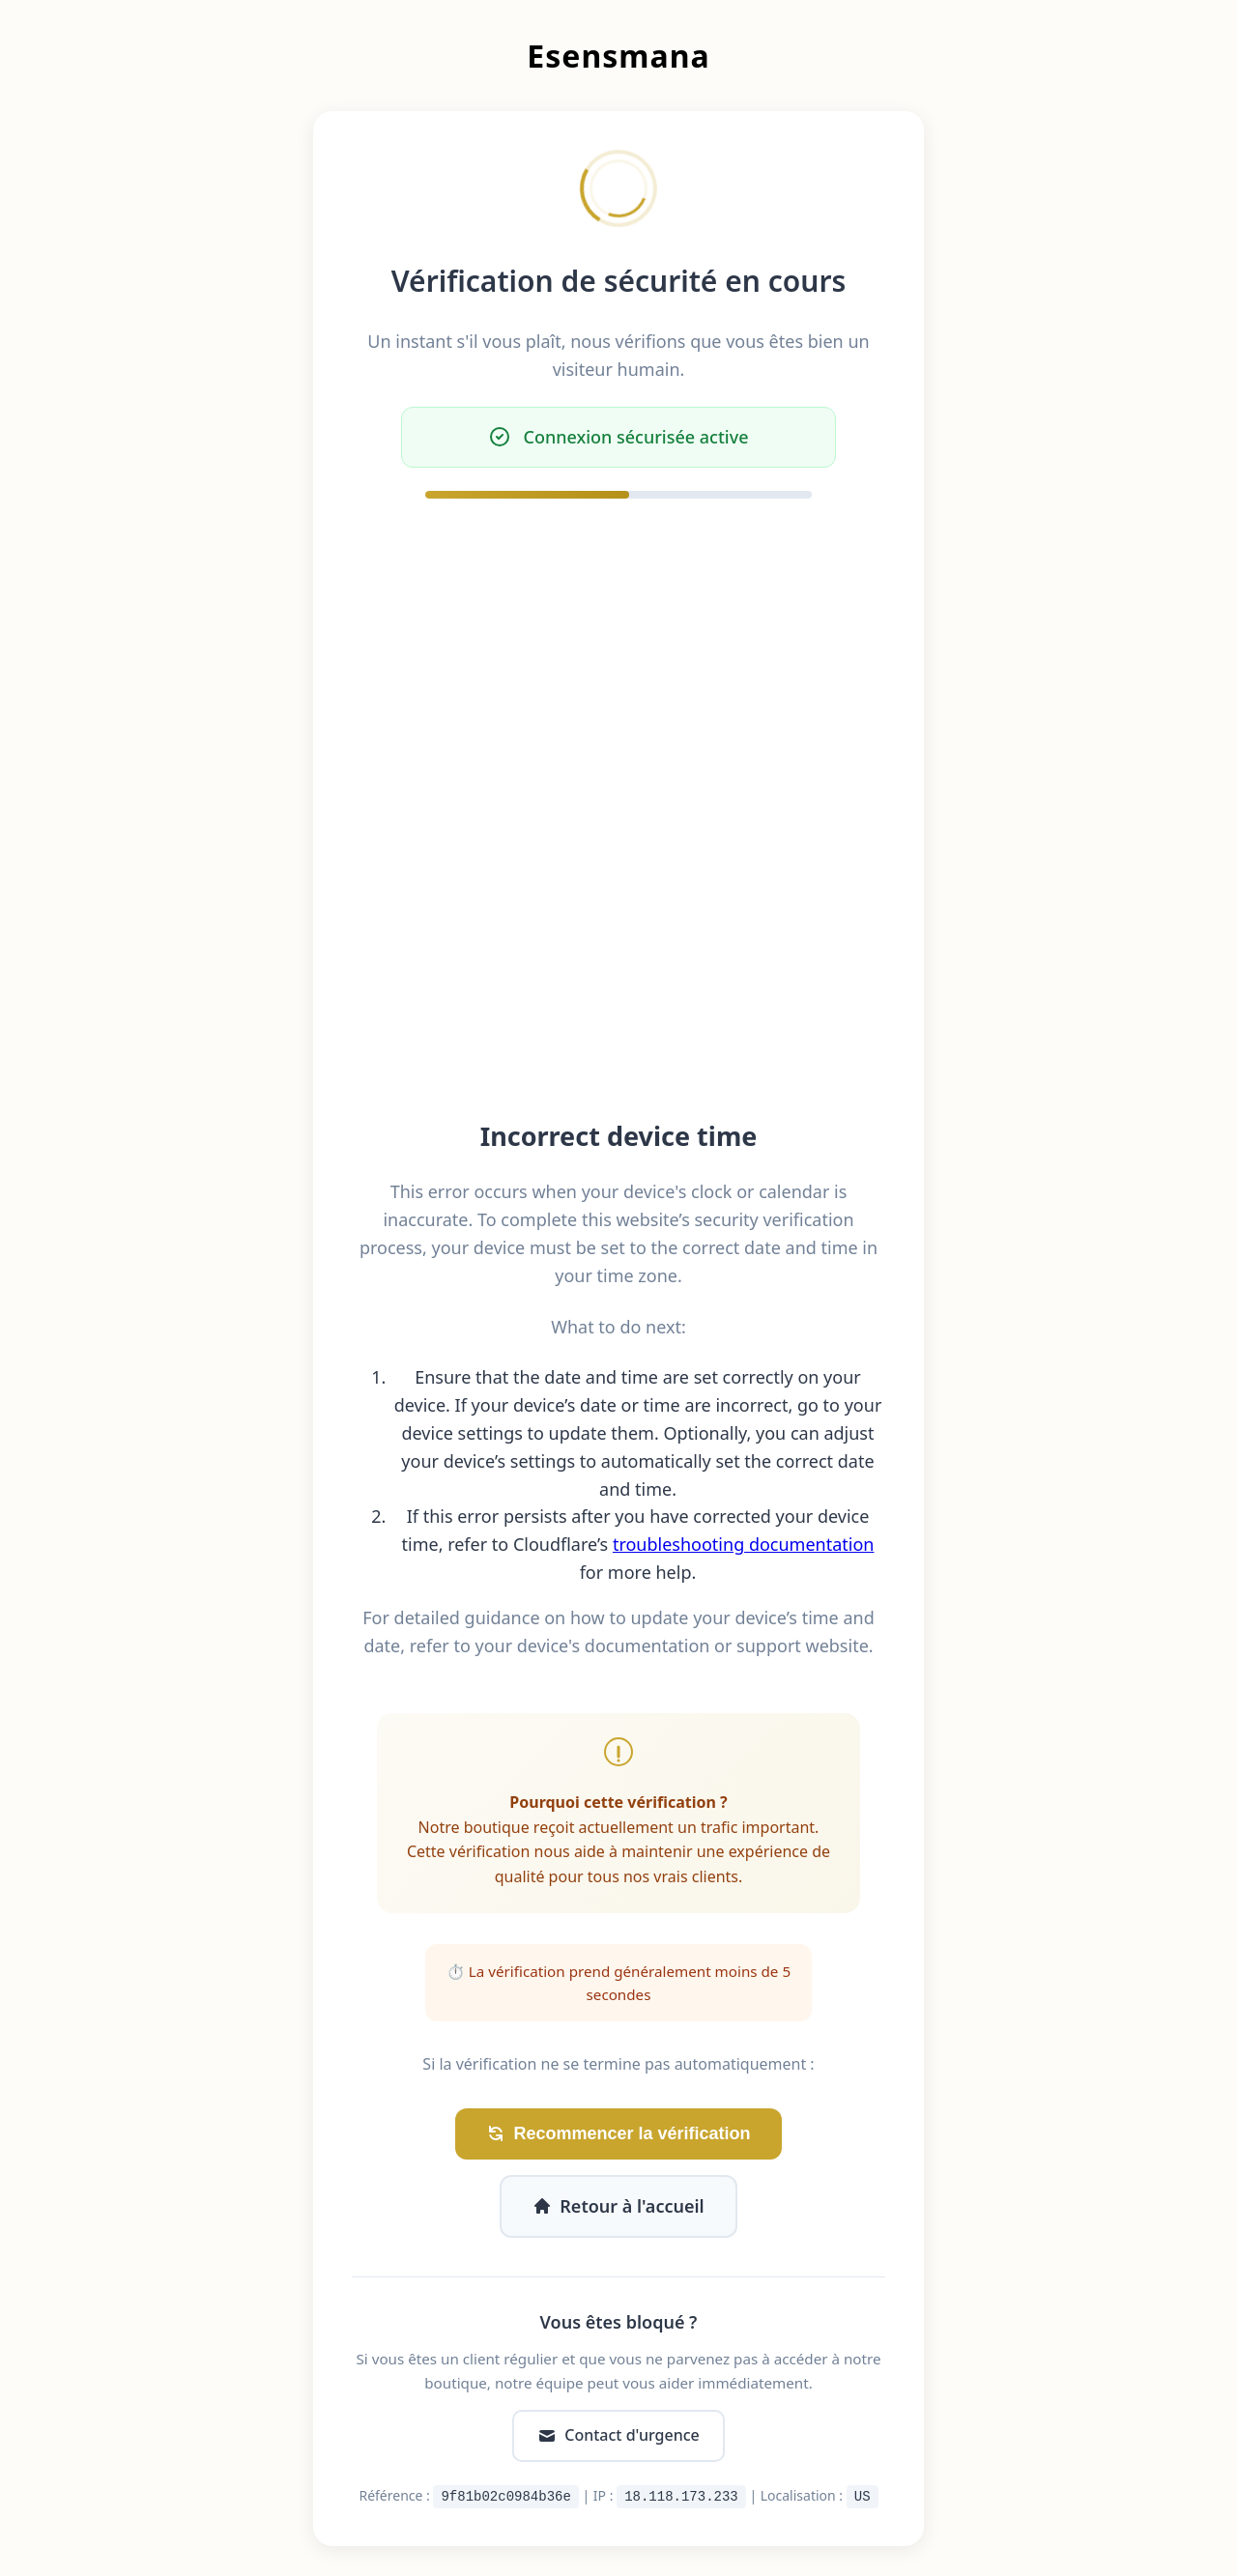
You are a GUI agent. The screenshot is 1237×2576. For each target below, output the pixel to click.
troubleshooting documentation (744, 1544)
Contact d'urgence (618, 2435)
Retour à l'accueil (618, 2206)
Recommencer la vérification (618, 2134)
